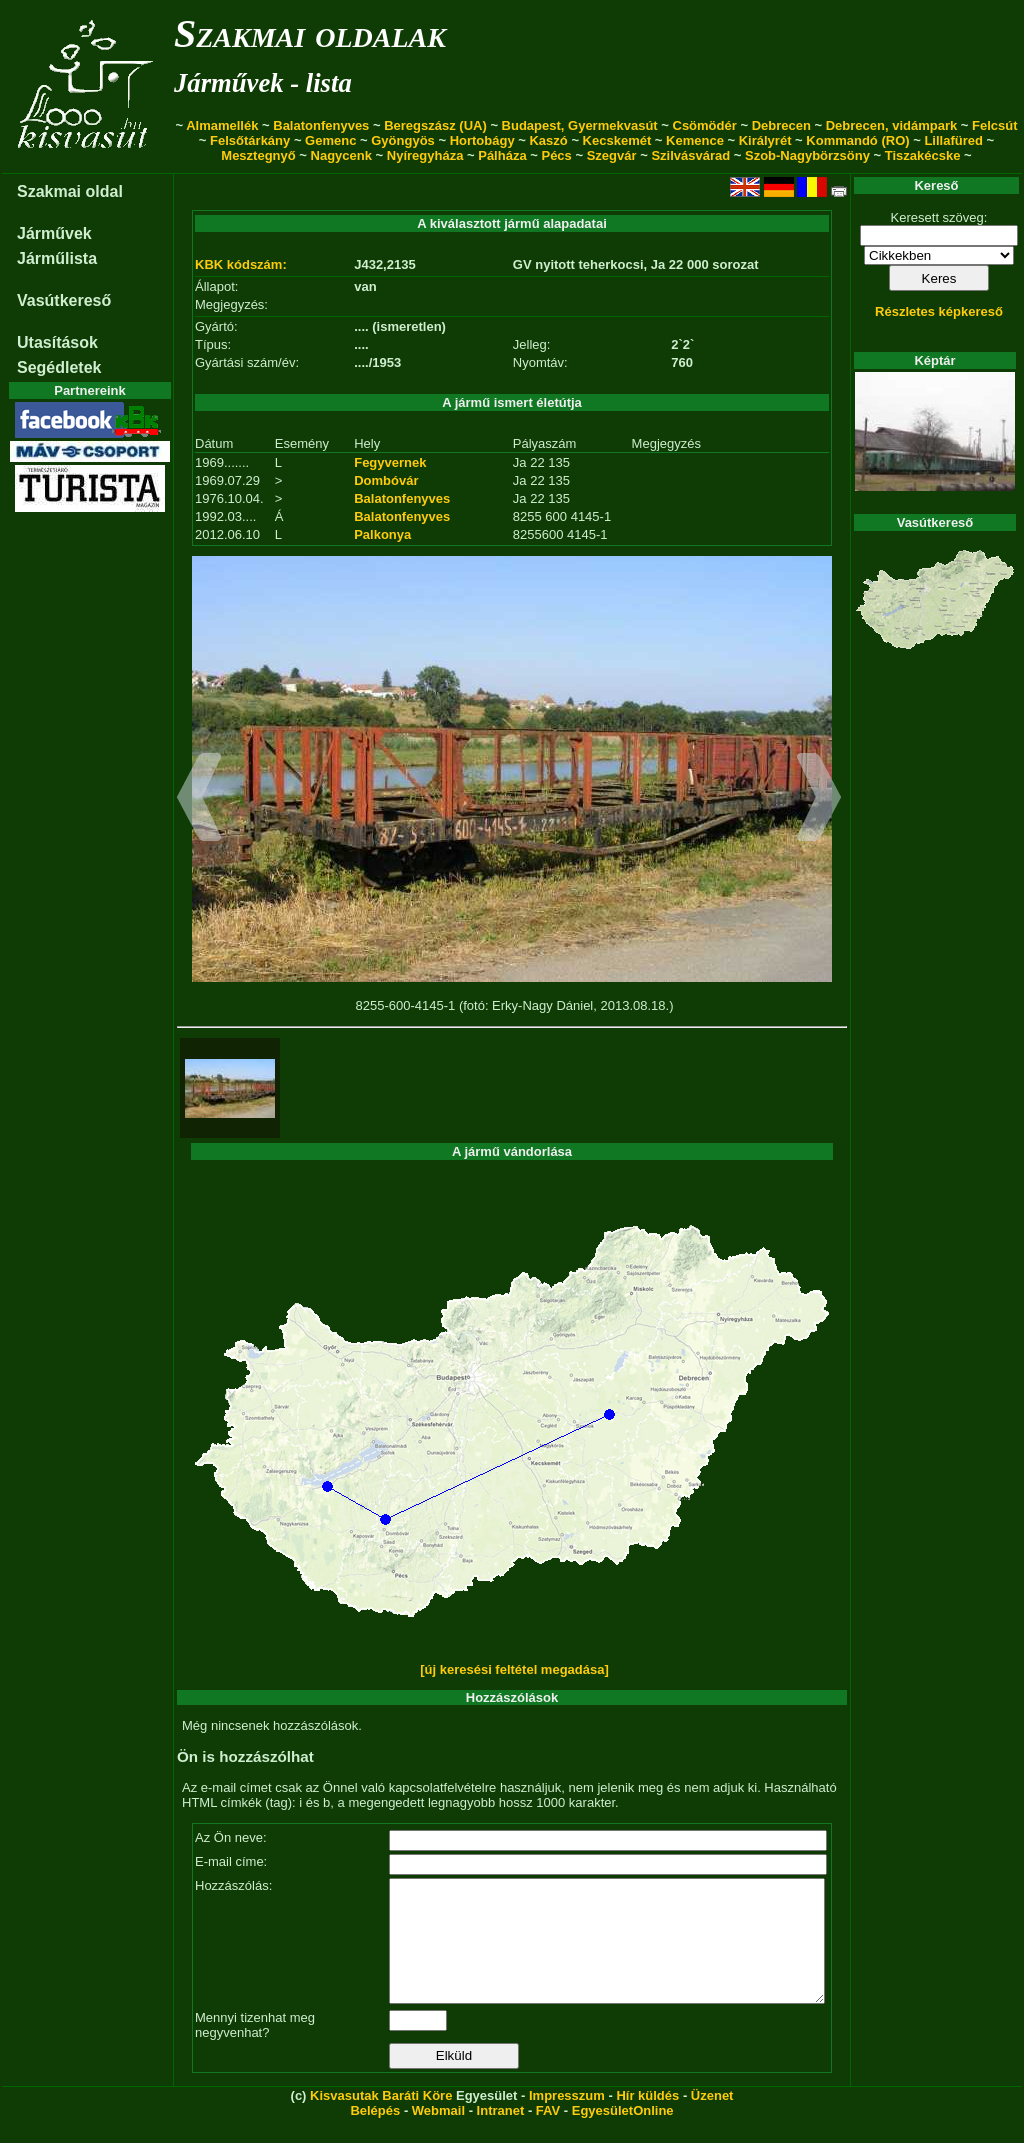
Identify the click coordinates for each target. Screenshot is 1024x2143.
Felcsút (995, 125)
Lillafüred (953, 140)
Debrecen (781, 125)
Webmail (438, 2134)
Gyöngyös (403, 140)
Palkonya (382, 534)
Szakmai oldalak (310, 33)
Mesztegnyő (258, 155)
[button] (199, 800)
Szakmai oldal (70, 191)
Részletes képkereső (939, 311)
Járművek (54, 233)
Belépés (375, 2134)
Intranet (501, 2134)
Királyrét (765, 140)
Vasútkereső (64, 300)
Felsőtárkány (250, 140)
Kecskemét (617, 140)
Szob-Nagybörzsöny (807, 155)
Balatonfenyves (321, 125)
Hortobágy (482, 140)
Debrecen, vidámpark (892, 125)
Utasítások (57, 342)
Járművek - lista (263, 83)
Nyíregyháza (425, 155)
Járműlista (57, 258)
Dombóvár (386, 480)
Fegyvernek (390, 462)
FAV (548, 2134)
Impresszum (567, 2119)
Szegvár (612, 155)
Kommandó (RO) (857, 140)
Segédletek (59, 367)
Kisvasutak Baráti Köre (381, 2119)
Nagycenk (341, 155)
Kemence (695, 140)
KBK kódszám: (241, 264)
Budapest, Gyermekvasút (580, 125)
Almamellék (222, 125)
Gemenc (330, 140)
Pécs (556, 155)
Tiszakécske (923, 155)
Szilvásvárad (690, 155)
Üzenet (712, 2119)
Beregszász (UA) (435, 125)
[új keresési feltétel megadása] (514, 1669)
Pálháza (502, 155)
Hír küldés (647, 2119)
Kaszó (548, 140)
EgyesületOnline (623, 2134)
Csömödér (705, 125)
